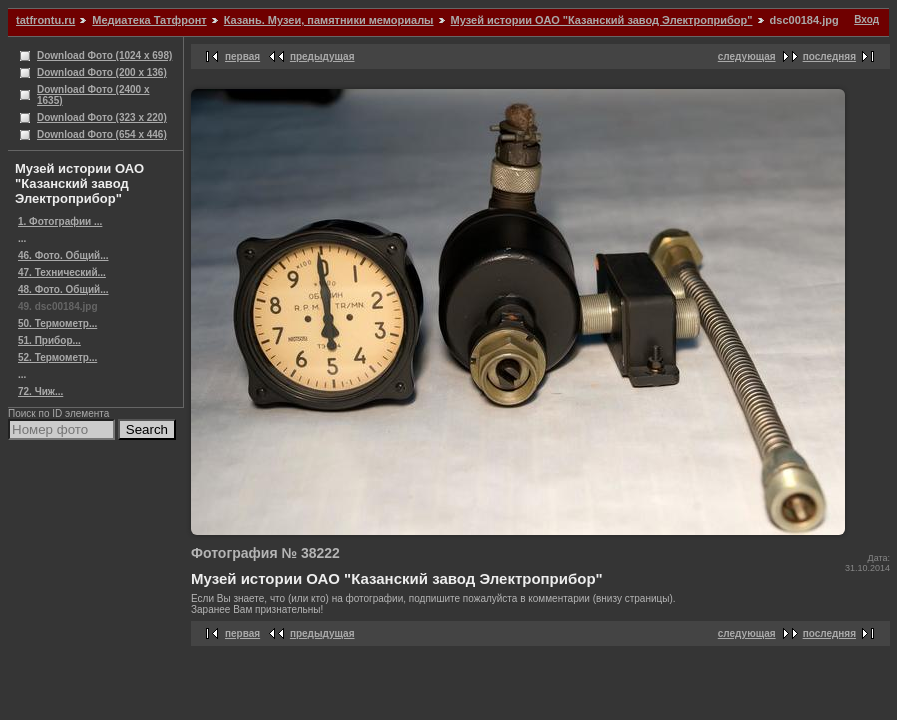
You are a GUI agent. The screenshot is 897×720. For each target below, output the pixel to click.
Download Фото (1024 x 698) (104, 55)
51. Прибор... (49, 340)
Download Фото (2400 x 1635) (93, 95)
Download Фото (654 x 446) (102, 134)
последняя (829, 56)
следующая (747, 56)
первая (242, 56)
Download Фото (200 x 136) (102, 72)
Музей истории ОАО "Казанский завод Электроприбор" (602, 20)
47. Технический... (62, 272)
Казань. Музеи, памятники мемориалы (329, 20)
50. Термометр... (57, 323)
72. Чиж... (40, 391)
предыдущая (322, 56)
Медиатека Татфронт (149, 20)
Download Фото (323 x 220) (102, 117)
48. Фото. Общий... (63, 289)
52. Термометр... (57, 357)
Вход (866, 19)
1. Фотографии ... (60, 221)
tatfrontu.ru (45, 20)
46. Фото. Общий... (63, 255)
